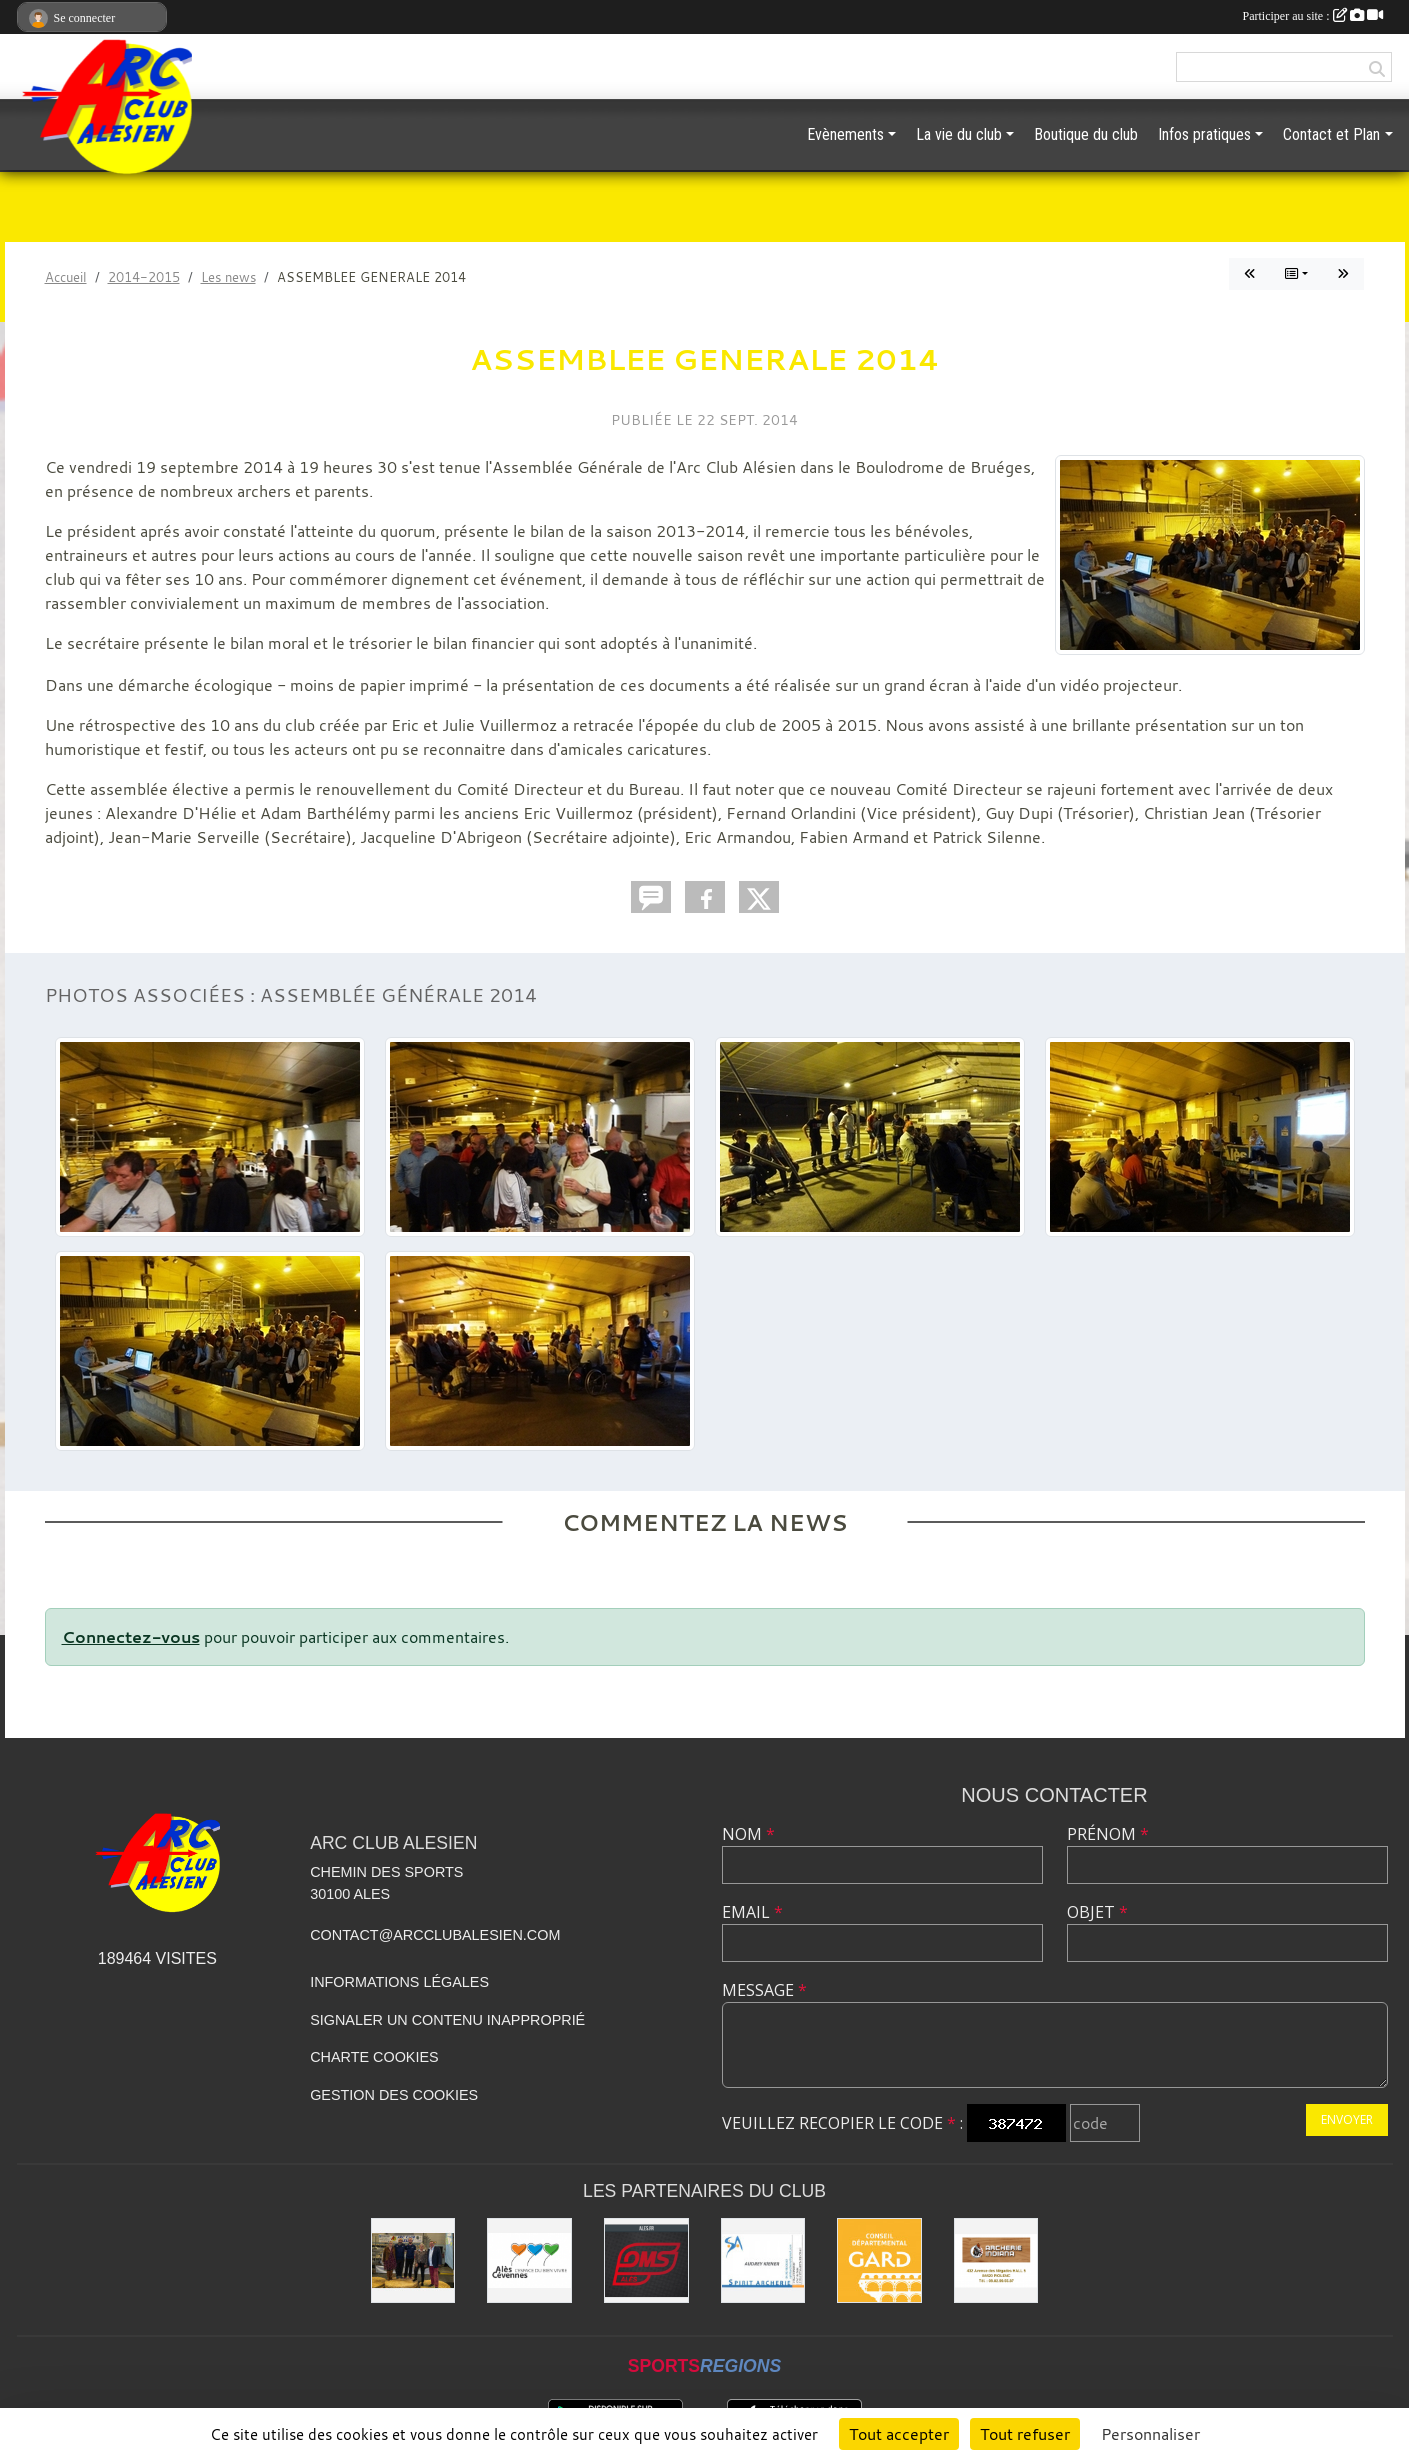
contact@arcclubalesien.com (435, 1935)
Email (752, 1912)
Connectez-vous (131, 1637)
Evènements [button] (845, 134)
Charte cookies (374, 2057)
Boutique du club (1086, 134)
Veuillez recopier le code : (842, 2123)
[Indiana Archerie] (996, 2260)
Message (764, 1990)
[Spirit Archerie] (763, 2260)
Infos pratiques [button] (1204, 134)
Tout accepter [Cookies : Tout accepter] (899, 2434)
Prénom (1108, 1834)
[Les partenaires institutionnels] (413, 2260)
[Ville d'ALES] (529, 2260)
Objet (1097, 1912)
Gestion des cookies (394, 2095)
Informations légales (399, 1982)
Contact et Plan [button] (1331, 134)
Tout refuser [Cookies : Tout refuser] (1025, 2434)
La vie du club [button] (959, 134)
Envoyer (1347, 2119)
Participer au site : (1313, 16)
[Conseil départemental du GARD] (879, 2260)
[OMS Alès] (646, 2260)
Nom (748, 1834)
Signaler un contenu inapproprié (447, 2020)
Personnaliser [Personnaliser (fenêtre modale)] (1150, 2434)
